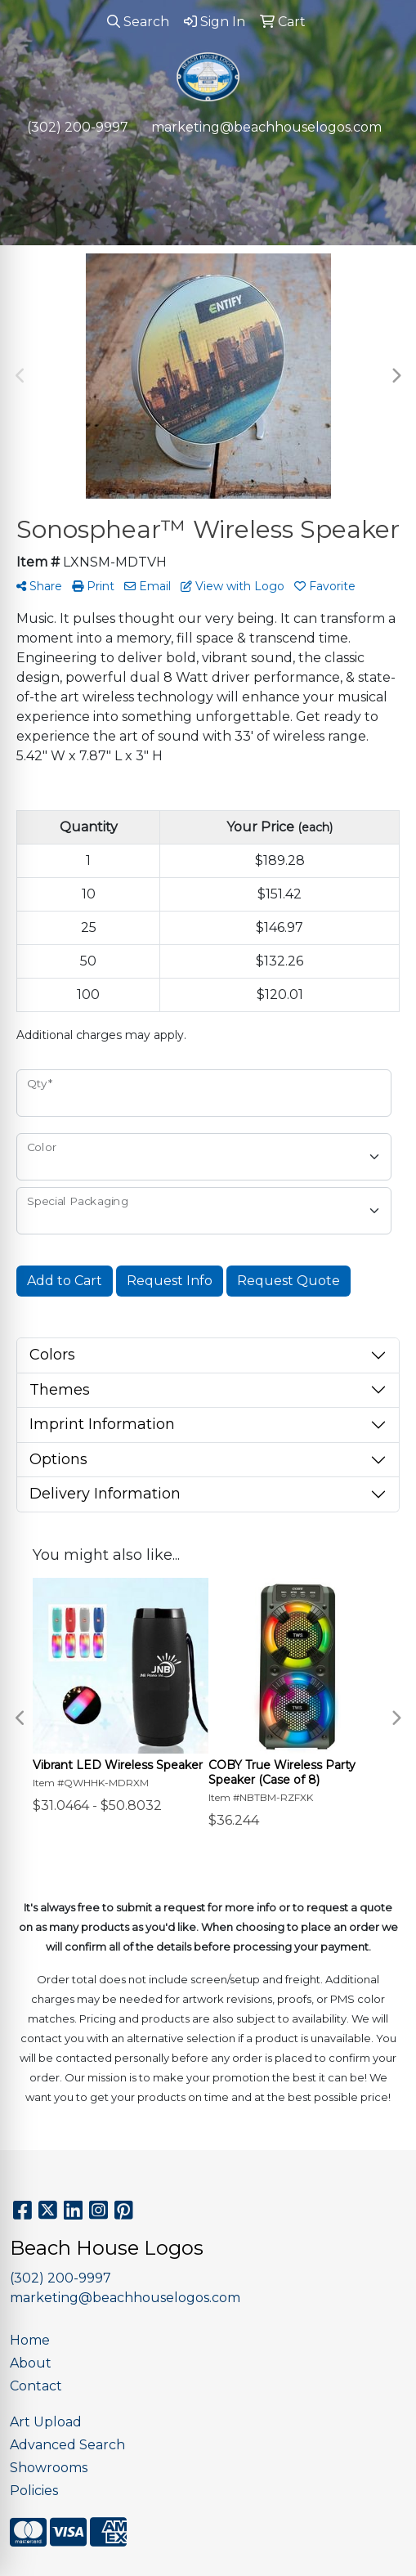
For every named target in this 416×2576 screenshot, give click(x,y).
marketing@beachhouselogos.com (266, 127)
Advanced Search (67, 2445)
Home (30, 2340)
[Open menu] (383, 161)
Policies (34, 2490)
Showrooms (48, 2467)
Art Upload (46, 2422)
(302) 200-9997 (77, 127)
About (30, 2363)
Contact (36, 2386)
